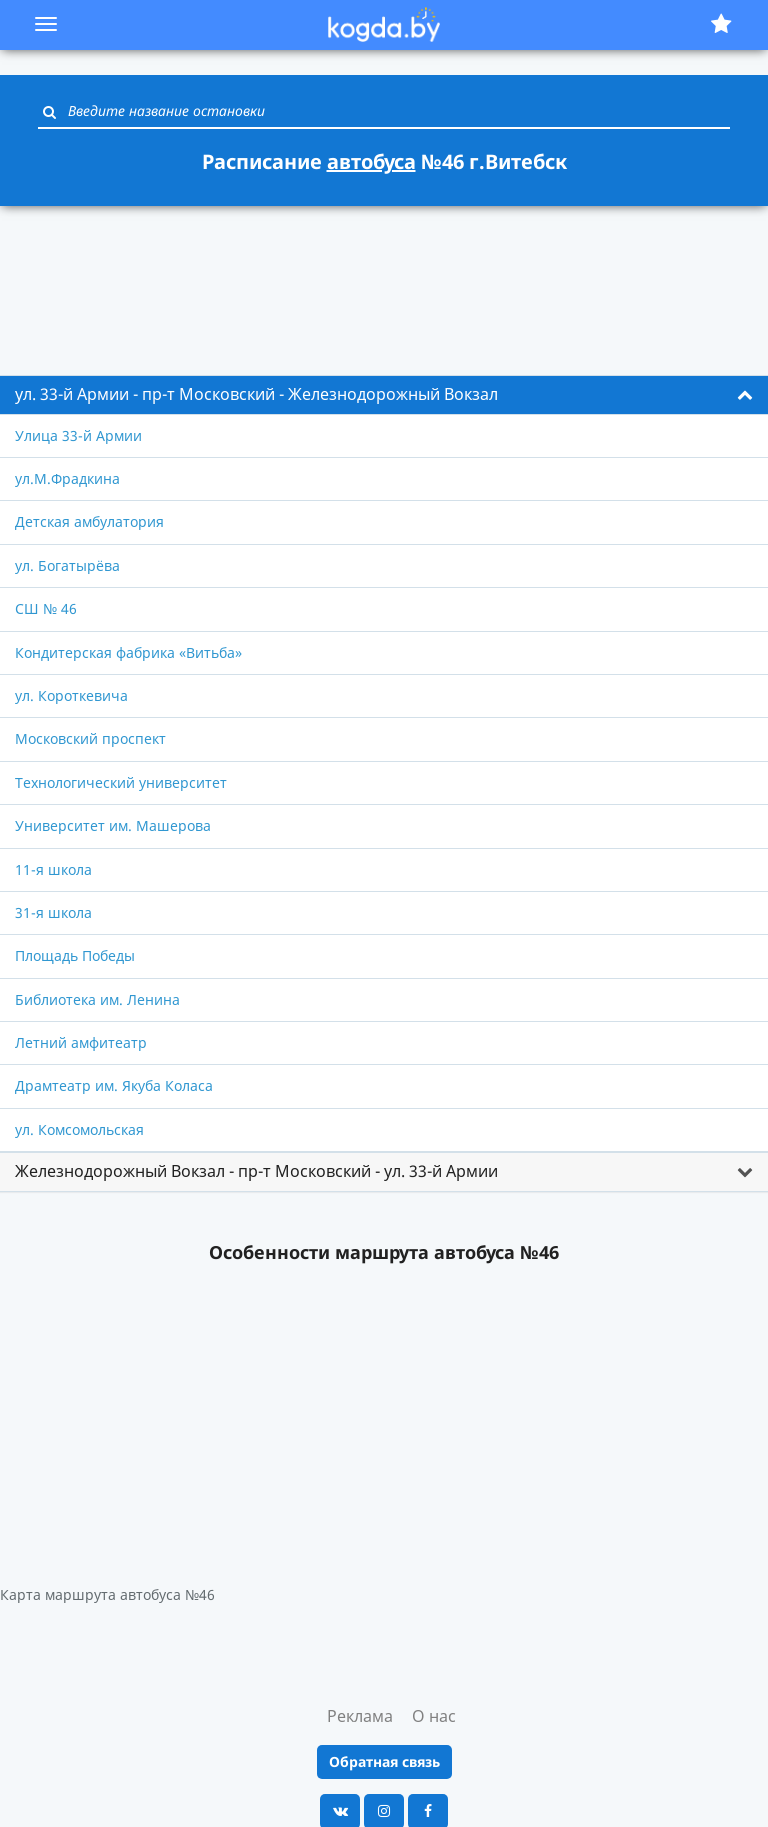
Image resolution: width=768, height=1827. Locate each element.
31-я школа (53, 912)
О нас (434, 1716)
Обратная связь (384, 1761)
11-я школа (53, 869)
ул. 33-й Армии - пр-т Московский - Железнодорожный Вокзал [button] (256, 394)
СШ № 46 (46, 608)
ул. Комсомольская (79, 1129)
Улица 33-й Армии (78, 435)
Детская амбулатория (89, 521)
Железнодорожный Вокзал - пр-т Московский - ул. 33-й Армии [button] (256, 1171)
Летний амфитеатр (81, 1042)
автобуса (371, 161)
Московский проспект (90, 738)
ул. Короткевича (71, 695)
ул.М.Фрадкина (67, 478)
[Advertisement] (384, 279)
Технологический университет (121, 782)
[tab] (384, 395)
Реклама (360, 1716)
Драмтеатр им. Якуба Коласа (114, 1085)
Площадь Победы (75, 955)
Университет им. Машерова (113, 825)
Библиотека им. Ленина (97, 999)
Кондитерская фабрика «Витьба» (128, 652)
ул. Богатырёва (67, 565)
